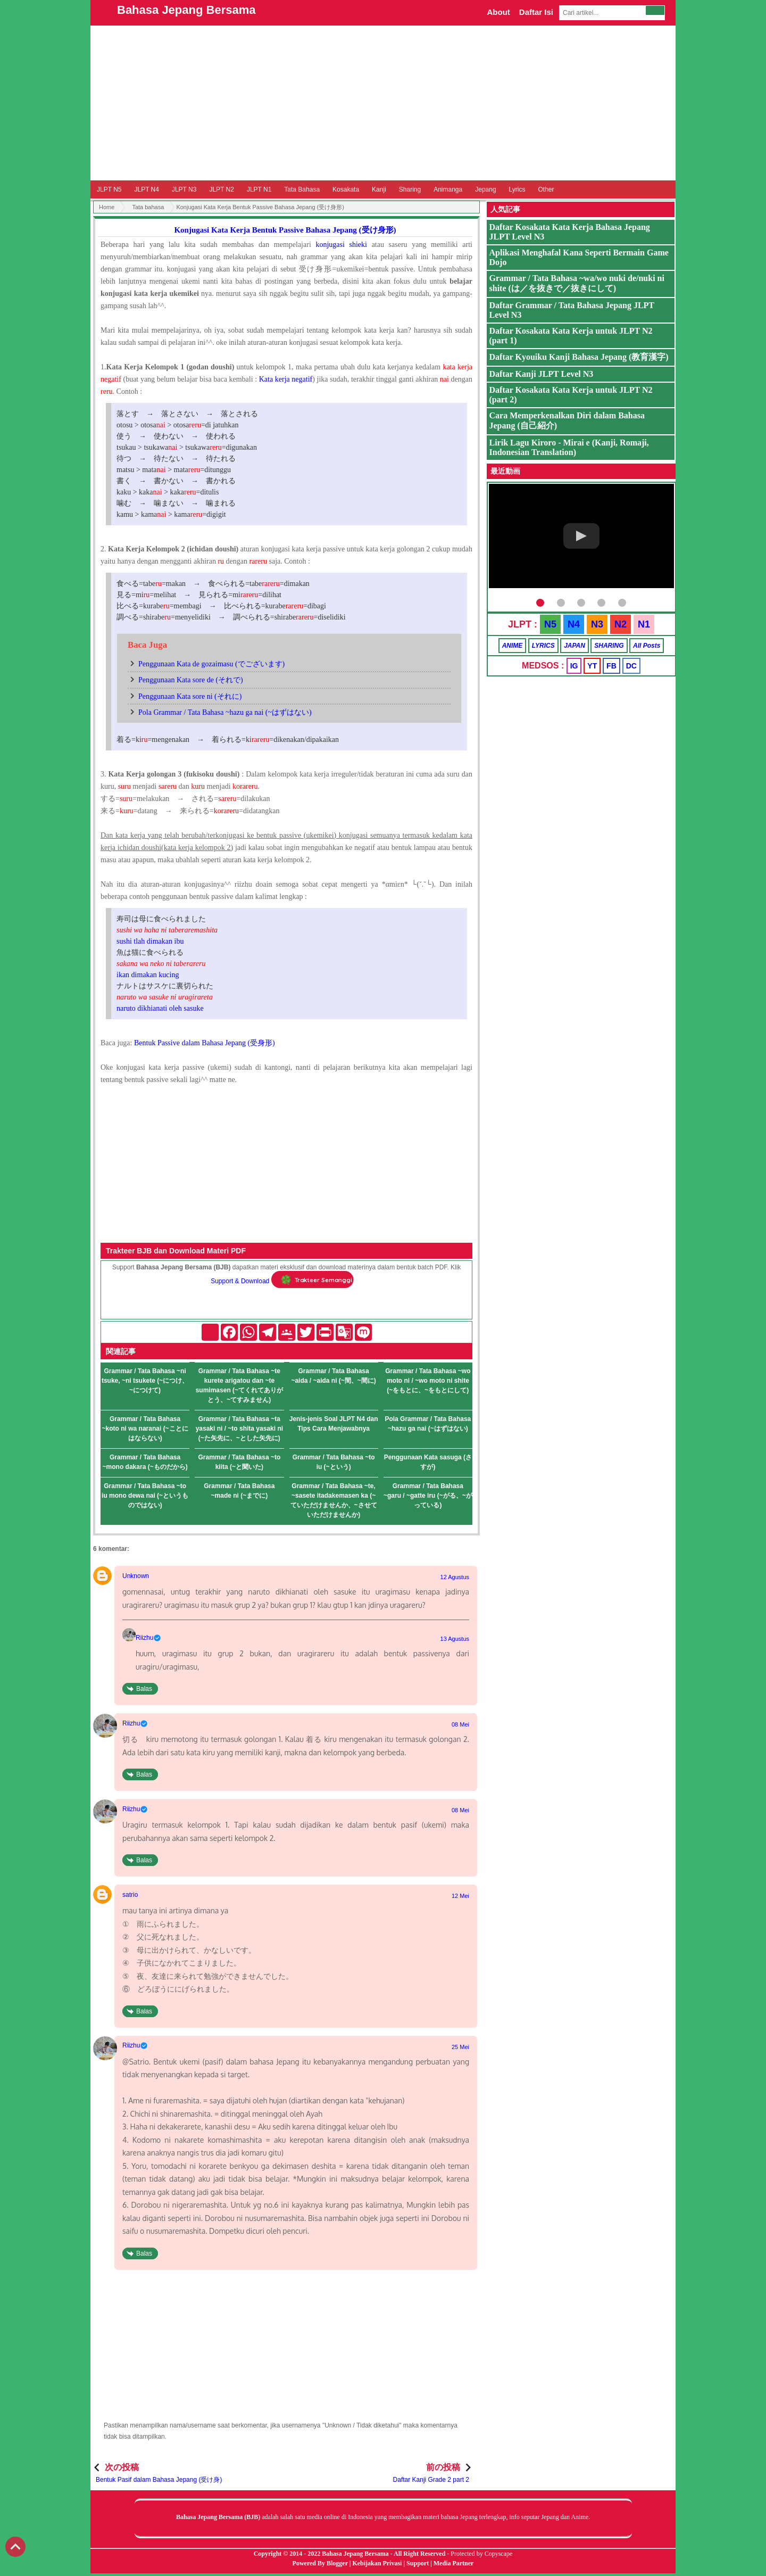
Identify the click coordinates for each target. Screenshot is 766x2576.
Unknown (135, 1576)
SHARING (608, 645)
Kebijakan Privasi (377, 2563)
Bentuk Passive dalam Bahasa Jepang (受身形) (204, 1043)
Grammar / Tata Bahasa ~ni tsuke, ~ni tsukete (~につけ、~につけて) (145, 1380)
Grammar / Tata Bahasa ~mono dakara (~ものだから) (145, 1462)
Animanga (448, 189)
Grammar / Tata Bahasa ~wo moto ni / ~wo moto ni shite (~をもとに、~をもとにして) (427, 1380)
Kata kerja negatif (286, 379)
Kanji (379, 189)
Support (417, 2563)
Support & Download (240, 1281)
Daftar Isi (536, 11)
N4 (574, 624)
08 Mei (460, 1724)
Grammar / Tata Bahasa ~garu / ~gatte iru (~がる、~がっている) (428, 1495)
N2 (620, 624)
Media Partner (454, 2563)
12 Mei (460, 1896)
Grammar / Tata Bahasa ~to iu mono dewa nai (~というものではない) (145, 1495)
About (498, 11)
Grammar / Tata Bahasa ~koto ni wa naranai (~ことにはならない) (145, 1428)
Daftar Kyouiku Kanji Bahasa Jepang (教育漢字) (579, 356)
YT (592, 666)
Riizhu (144, 1637)
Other (546, 189)
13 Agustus (454, 1639)
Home (106, 207)
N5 (550, 624)
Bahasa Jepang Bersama (186, 9)
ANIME (512, 645)
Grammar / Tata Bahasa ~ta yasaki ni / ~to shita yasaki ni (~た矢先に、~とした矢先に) (239, 1428)
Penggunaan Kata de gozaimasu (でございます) (211, 664)
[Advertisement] (383, 102)
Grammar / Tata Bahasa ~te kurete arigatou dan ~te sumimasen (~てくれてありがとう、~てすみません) (239, 1385)
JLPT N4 (146, 189)
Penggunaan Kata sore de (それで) (190, 680)
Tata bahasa (148, 207)
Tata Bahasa (302, 189)
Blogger (337, 2563)
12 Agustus (454, 1577)
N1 (644, 624)
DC (631, 666)
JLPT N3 (184, 189)
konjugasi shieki (341, 245)
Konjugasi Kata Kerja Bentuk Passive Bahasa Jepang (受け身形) (285, 230)
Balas (144, 1688)
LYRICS (543, 645)
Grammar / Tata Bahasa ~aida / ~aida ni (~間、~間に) (333, 1375)
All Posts (646, 645)
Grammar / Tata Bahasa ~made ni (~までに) (239, 1490)
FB (611, 666)
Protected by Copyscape (481, 2553)
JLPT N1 (259, 189)
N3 (597, 624)
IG (574, 666)
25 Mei (460, 2047)
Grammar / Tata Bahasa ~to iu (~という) (334, 1462)
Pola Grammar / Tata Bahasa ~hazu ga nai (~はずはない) (225, 712)
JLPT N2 (221, 189)
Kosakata (345, 189)
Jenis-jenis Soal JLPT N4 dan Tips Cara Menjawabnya (333, 1423)
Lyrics (517, 189)
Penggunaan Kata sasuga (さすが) (428, 1462)
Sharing (410, 189)
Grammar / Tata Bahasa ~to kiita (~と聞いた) (239, 1462)
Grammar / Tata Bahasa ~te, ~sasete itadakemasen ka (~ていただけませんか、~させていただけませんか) (333, 1500)
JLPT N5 (109, 189)
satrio (130, 1894)
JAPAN (574, 645)
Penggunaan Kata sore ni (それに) (190, 696)
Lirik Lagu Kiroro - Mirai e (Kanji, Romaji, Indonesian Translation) (569, 447)
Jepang (485, 189)
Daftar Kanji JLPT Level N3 (541, 373)
